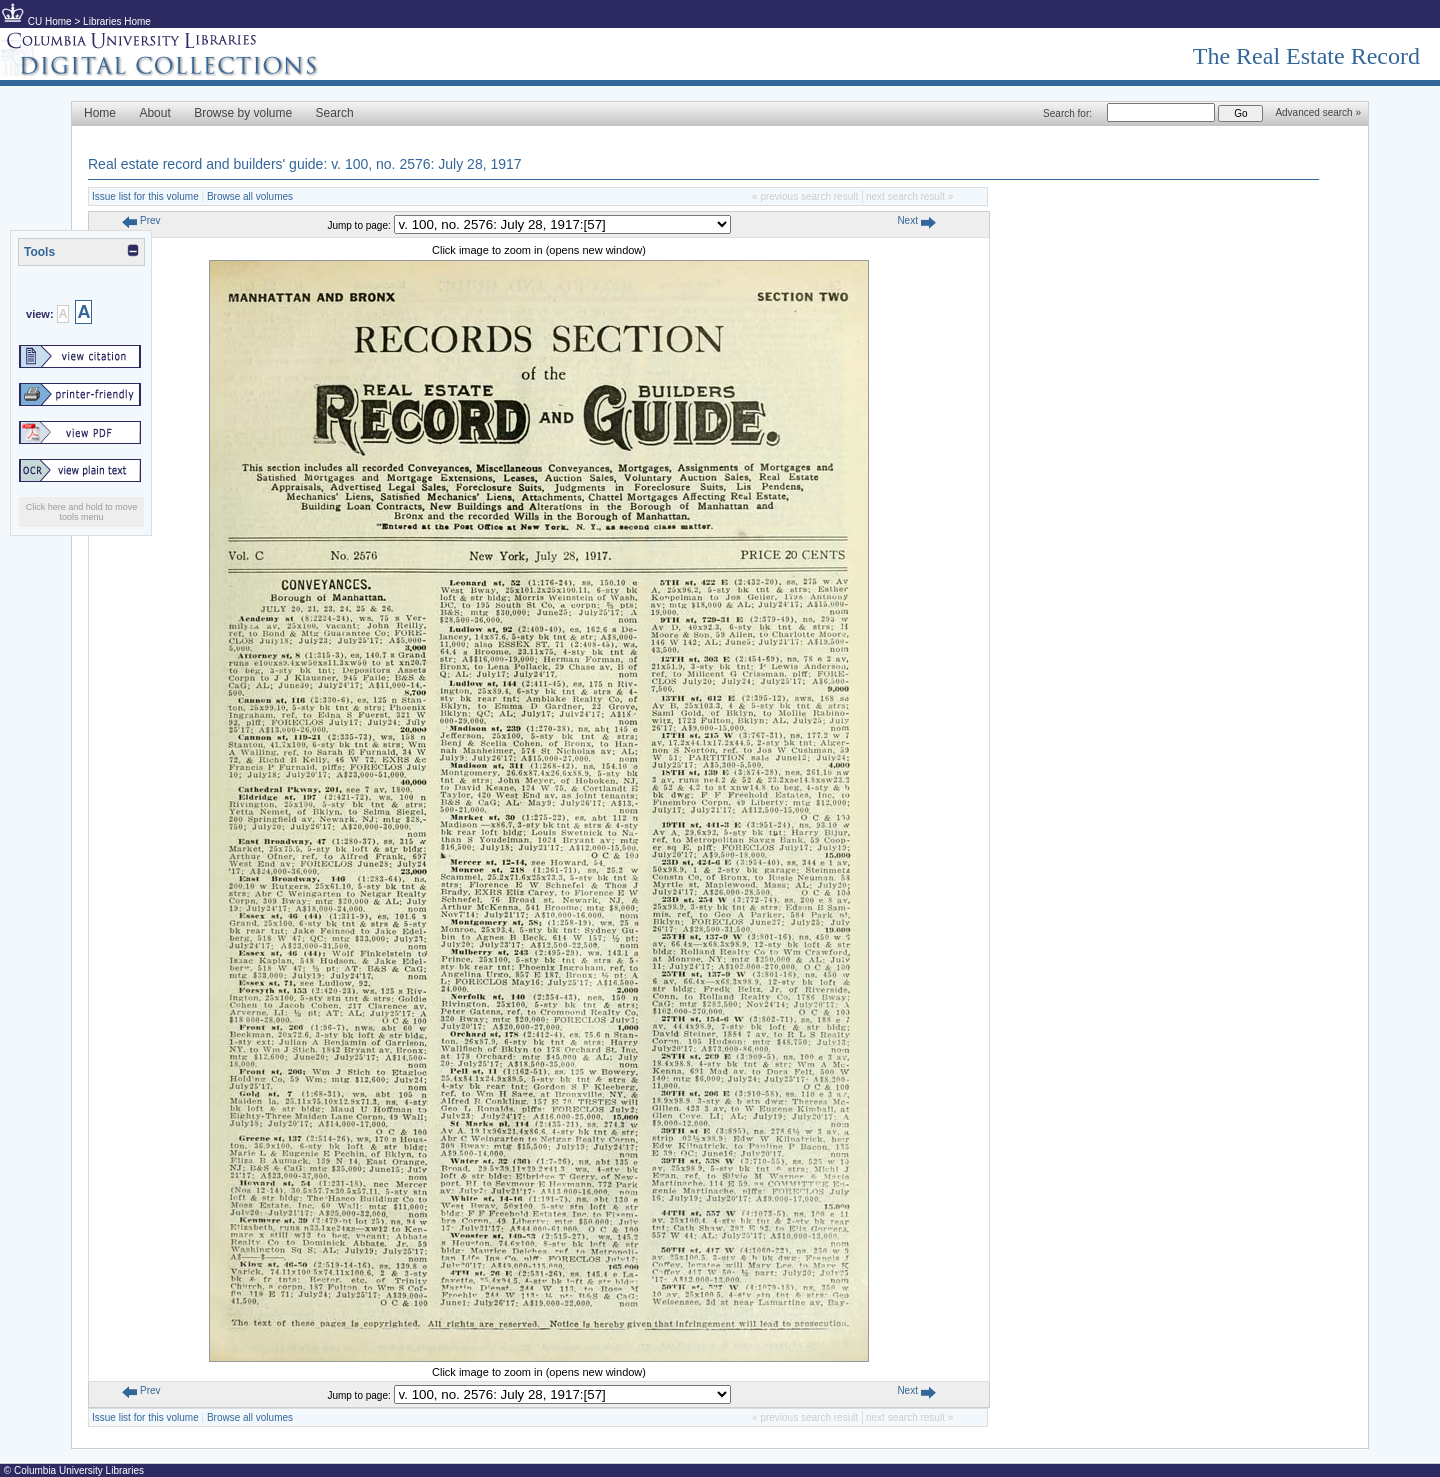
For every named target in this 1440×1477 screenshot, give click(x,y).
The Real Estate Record (1306, 56)
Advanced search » (1318, 112)
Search (335, 113)
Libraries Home (117, 21)
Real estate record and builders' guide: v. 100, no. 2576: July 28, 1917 (305, 164)
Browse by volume (243, 113)
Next (916, 220)
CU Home (50, 21)
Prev (141, 220)
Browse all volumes (250, 196)
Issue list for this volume (145, 196)
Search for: (1067, 113)
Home (100, 113)
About (154, 113)
